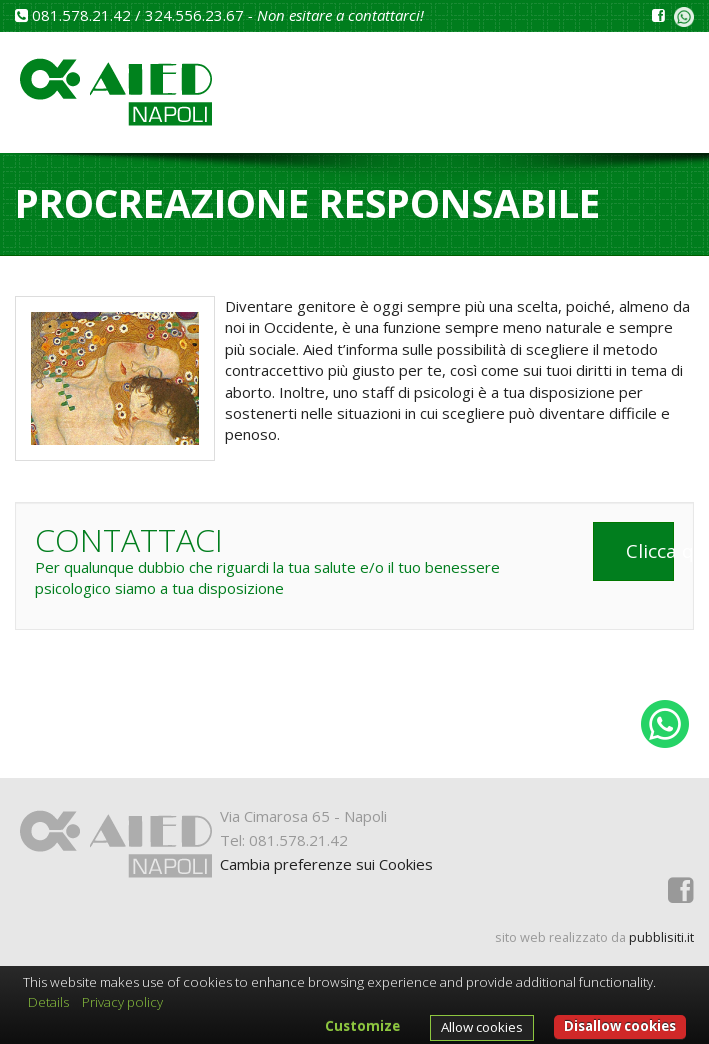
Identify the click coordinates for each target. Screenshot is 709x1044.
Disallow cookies (620, 1026)
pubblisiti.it (661, 937)
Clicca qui (650, 551)
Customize (362, 1026)
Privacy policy (122, 1002)
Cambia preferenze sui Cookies (326, 864)
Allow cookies (482, 1027)
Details (48, 1002)
